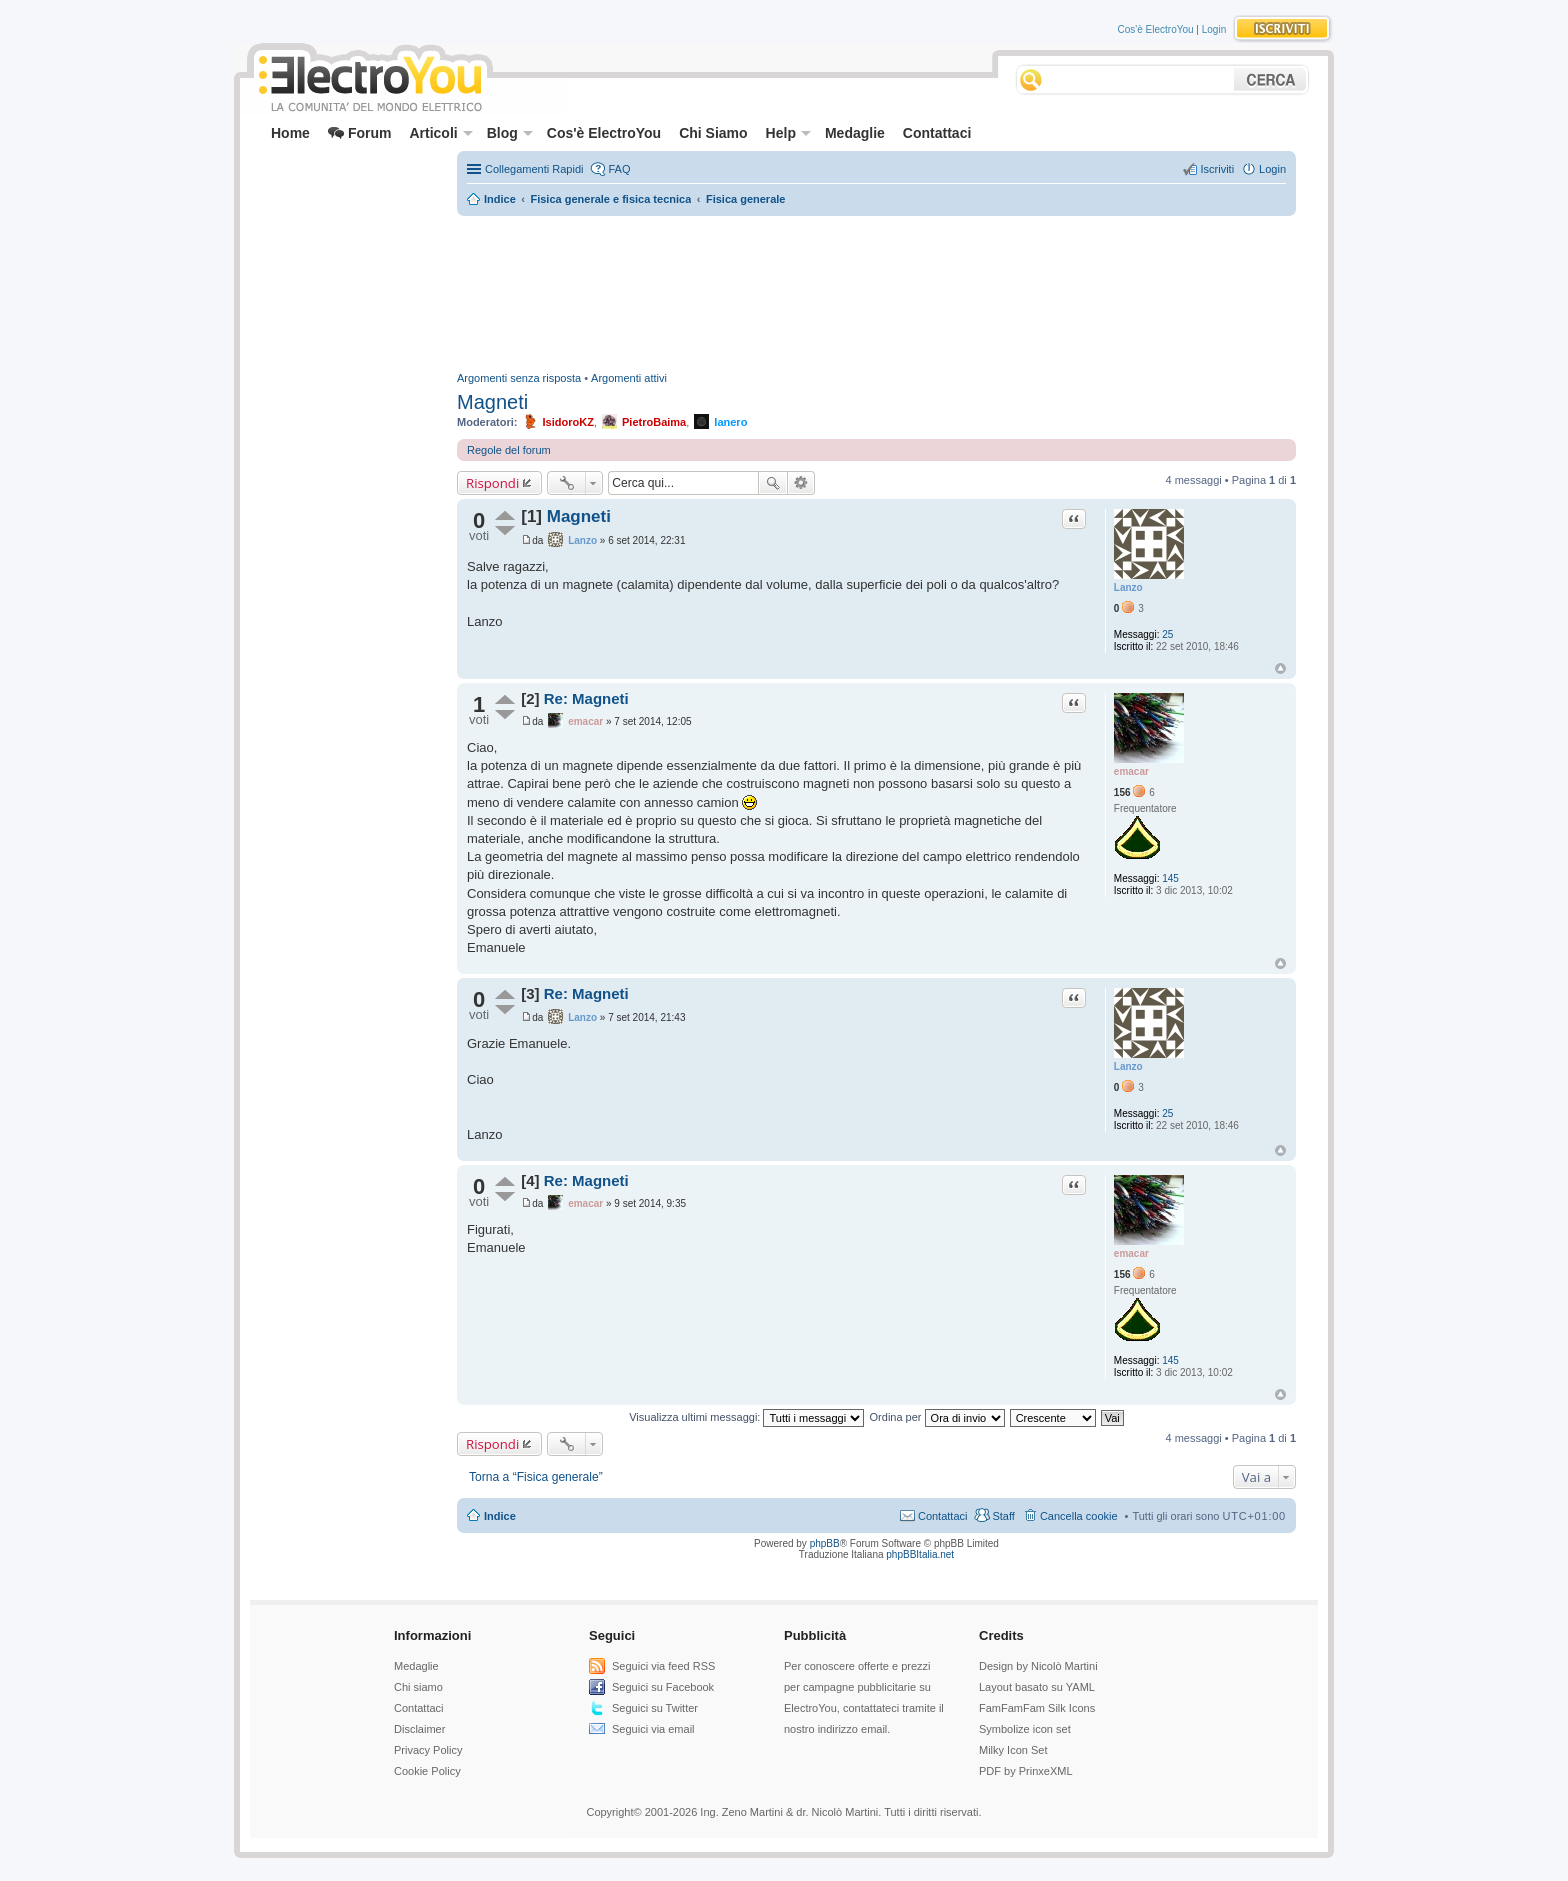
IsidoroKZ (568, 422)
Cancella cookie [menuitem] (1079, 1516)
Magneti (492, 402)
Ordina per (937, 1417)
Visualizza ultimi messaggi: (746, 1417)
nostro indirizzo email (835, 1729)
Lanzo (1128, 587)
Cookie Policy (427, 1771)
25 (1167, 634)
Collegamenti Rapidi (534, 169)
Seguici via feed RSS (663, 1666)
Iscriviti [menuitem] (1217, 169)
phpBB (825, 1543)
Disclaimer (419, 1729)
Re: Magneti (586, 698)
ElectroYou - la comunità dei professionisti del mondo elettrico (369, 80)
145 (1170, 878)
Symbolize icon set (1025, 1729)
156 (1122, 792)
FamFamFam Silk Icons (1037, 1708)
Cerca (773, 483)
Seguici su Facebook (663, 1687)
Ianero (730, 422)
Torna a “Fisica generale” (536, 1477)
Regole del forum (509, 450)
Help (788, 133)
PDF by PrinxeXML (1026, 1771)
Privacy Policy (428, 1750)
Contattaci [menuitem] (943, 1516)
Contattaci (937, 133)
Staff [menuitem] (1003, 1516)
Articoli (440, 133)
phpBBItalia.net (920, 1554)
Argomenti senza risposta (519, 378)
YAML (1080, 1687)
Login (1214, 29)
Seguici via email (653, 1729)
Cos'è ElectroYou (1156, 29)
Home (290, 133)
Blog (510, 133)
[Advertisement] (340, 196)
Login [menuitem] (1272, 169)
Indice (500, 1516)
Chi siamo (418, 1687)
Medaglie (855, 133)
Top (1280, 668)
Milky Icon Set (1013, 1750)
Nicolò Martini (1064, 1666)
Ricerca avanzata (801, 483)
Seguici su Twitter (655, 1708)
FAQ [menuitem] (619, 169)
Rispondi (492, 483)
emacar (1131, 771)
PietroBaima (654, 422)
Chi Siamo (713, 133)
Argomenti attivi (629, 378)
